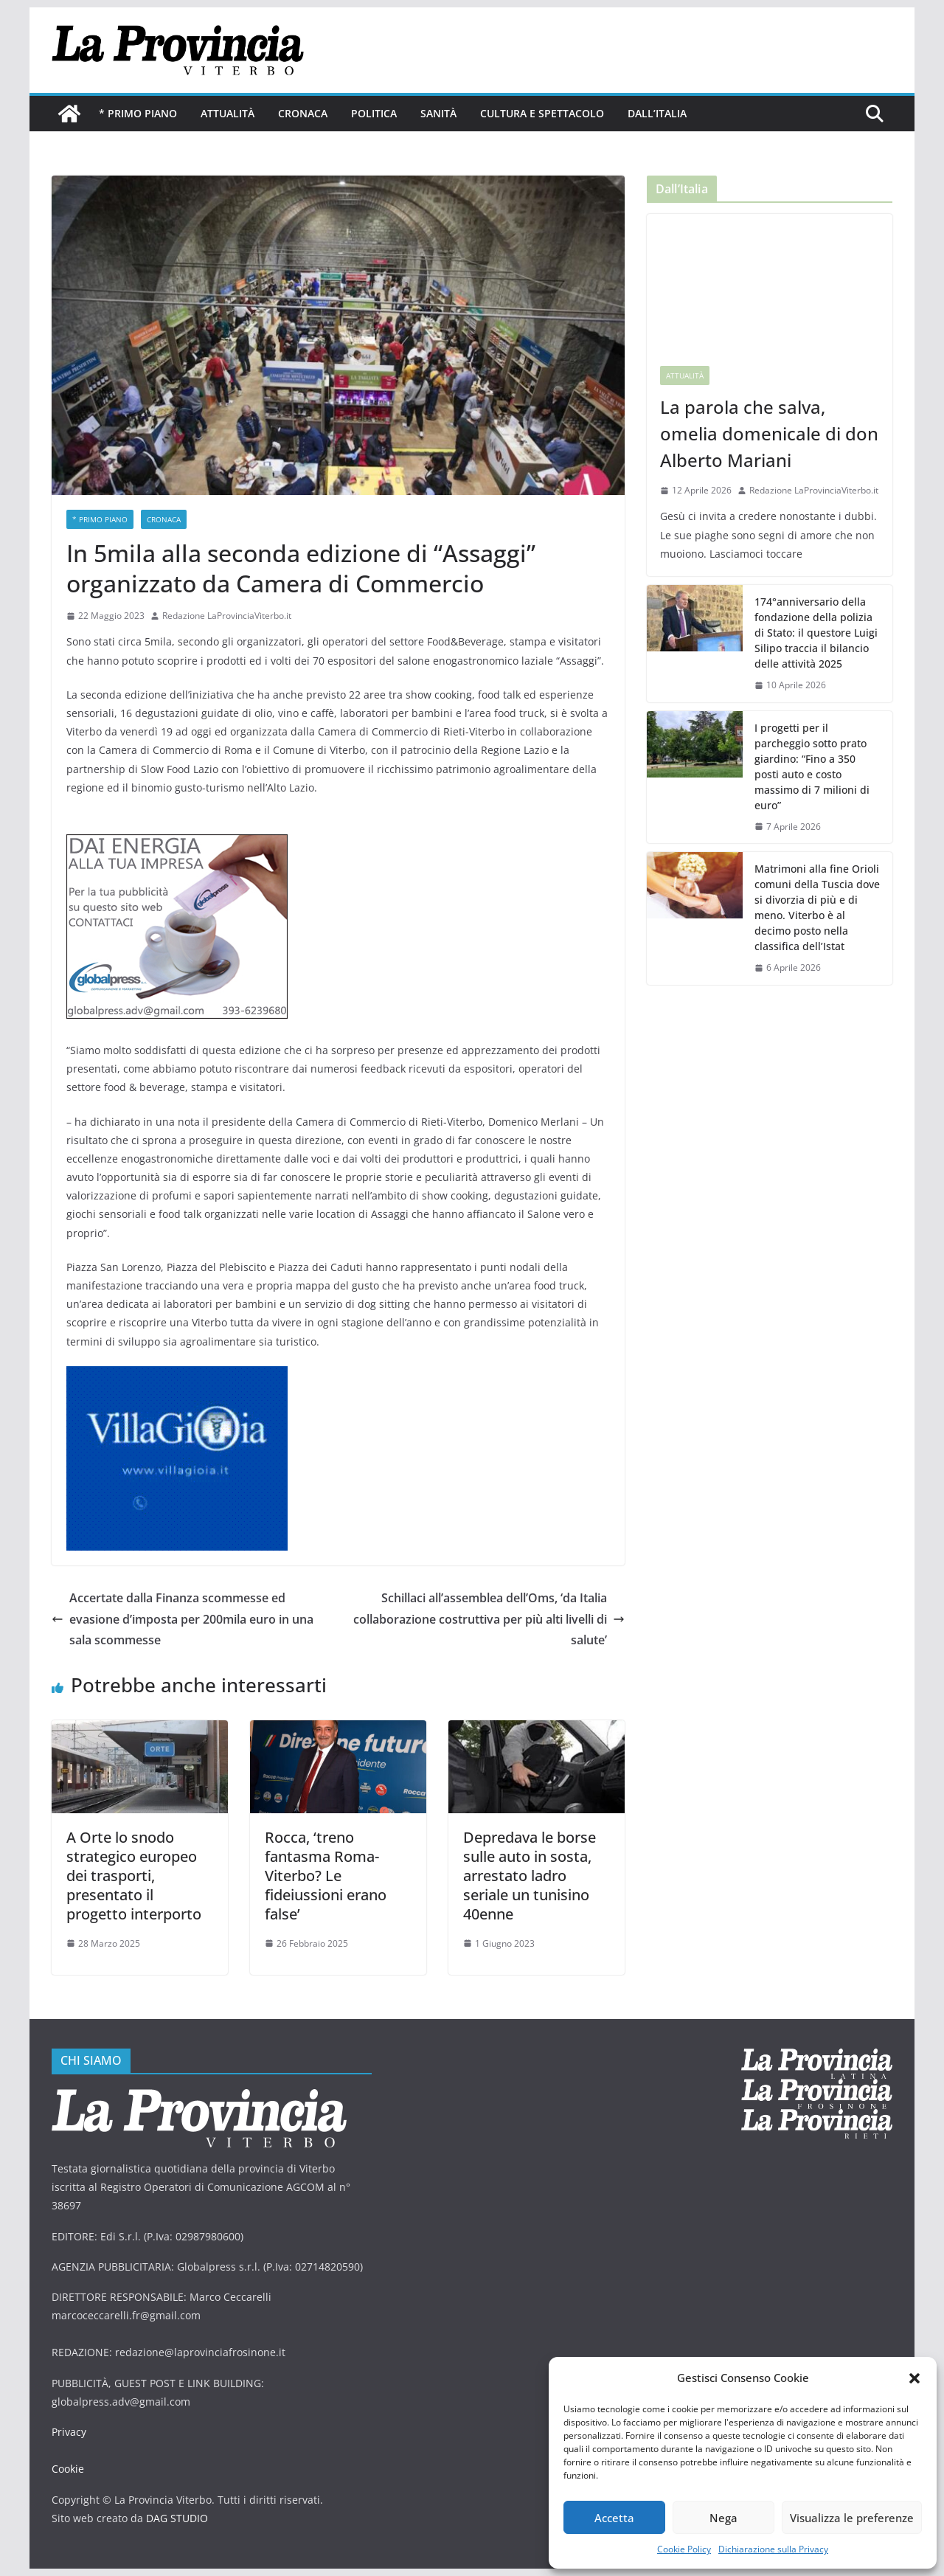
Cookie (68, 2469)
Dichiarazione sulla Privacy (773, 2549)
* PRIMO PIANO (138, 113)
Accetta (614, 2517)
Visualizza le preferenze (852, 2517)
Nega (723, 2517)
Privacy (69, 2432)
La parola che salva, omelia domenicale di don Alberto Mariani (769, 433)
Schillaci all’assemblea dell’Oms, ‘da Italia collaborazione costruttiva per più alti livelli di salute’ (489, 1619)
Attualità (227, 113)
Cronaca (302, 113)
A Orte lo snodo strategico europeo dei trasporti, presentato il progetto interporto (133, 1875)
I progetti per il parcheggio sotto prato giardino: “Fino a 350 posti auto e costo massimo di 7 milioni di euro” (812, 766)
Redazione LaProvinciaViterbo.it (226, 615)
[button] (914, 2378)
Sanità (438, 113)
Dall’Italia (657, 113)
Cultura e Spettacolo (542, 113)
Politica (374, 113)
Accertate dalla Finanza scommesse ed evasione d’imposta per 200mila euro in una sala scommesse (182, 1619)
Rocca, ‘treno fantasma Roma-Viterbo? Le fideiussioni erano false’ (325, 1875)
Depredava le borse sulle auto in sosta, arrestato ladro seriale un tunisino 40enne (529, 1875)
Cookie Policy (684, 2549)
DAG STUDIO (177, 2518)
